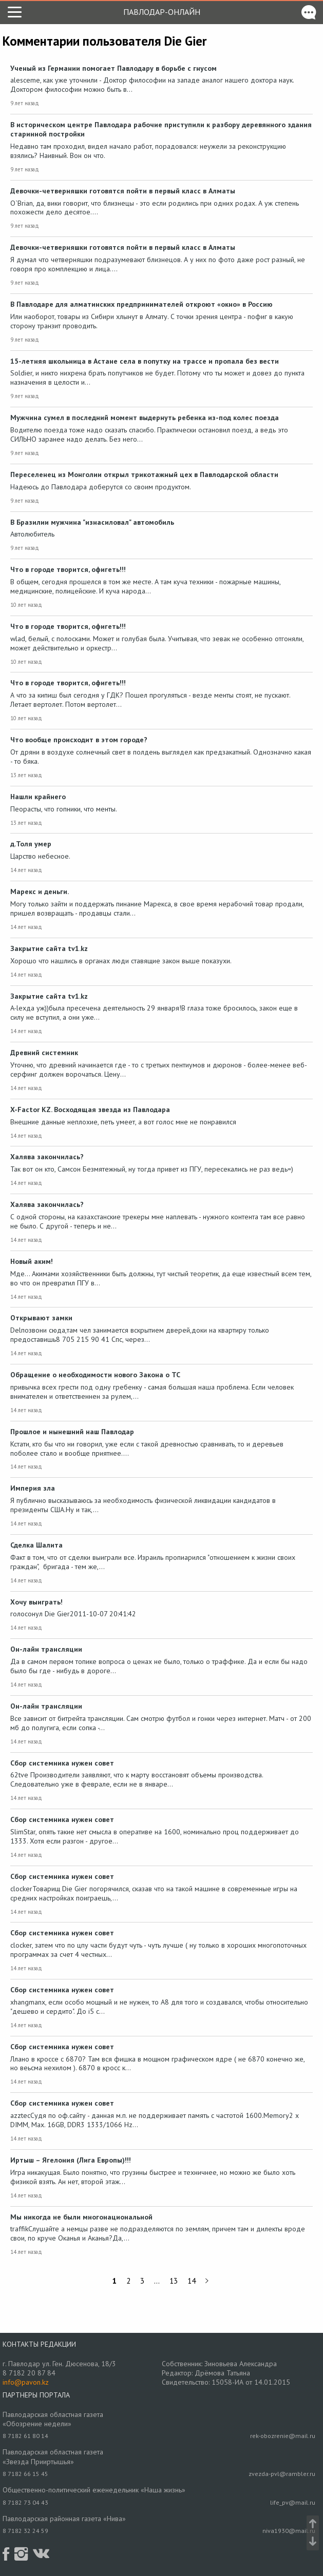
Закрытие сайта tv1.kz (49, 948)
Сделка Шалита (36, 1545)
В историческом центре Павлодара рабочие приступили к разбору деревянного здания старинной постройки (161, 129)
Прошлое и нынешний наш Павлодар (72, 1431)
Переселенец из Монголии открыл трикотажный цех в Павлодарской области (144, 474)
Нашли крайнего (38, 796)
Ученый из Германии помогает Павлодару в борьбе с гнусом (113, 68)
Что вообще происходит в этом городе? (78, 739)
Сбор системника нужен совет (62, 1763)
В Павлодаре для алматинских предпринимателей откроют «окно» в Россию (141, 304)
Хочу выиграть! (36, 1602)
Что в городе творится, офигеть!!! (68, 569)
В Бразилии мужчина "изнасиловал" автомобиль (92, 522)
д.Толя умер (30, 843)
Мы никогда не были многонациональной (81, 2217)
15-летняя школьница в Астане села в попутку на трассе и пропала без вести (144, 361)
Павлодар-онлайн (161, 12)
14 (191, 2281)
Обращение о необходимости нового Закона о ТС (95, 1374)
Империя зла (32, 1488)
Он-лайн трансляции (46, 1649)
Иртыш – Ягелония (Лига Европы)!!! (70, 2160)
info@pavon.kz (26, 2382)
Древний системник (44, 1052)
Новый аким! (31, 1261)
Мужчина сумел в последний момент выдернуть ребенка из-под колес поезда (144, 417)
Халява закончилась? (47, 1156)
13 (173, 2281)
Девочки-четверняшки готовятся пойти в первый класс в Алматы (122, 190)
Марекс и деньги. (39, 891)
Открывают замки (41, 1317)
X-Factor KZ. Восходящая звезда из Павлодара (90, 1109)
